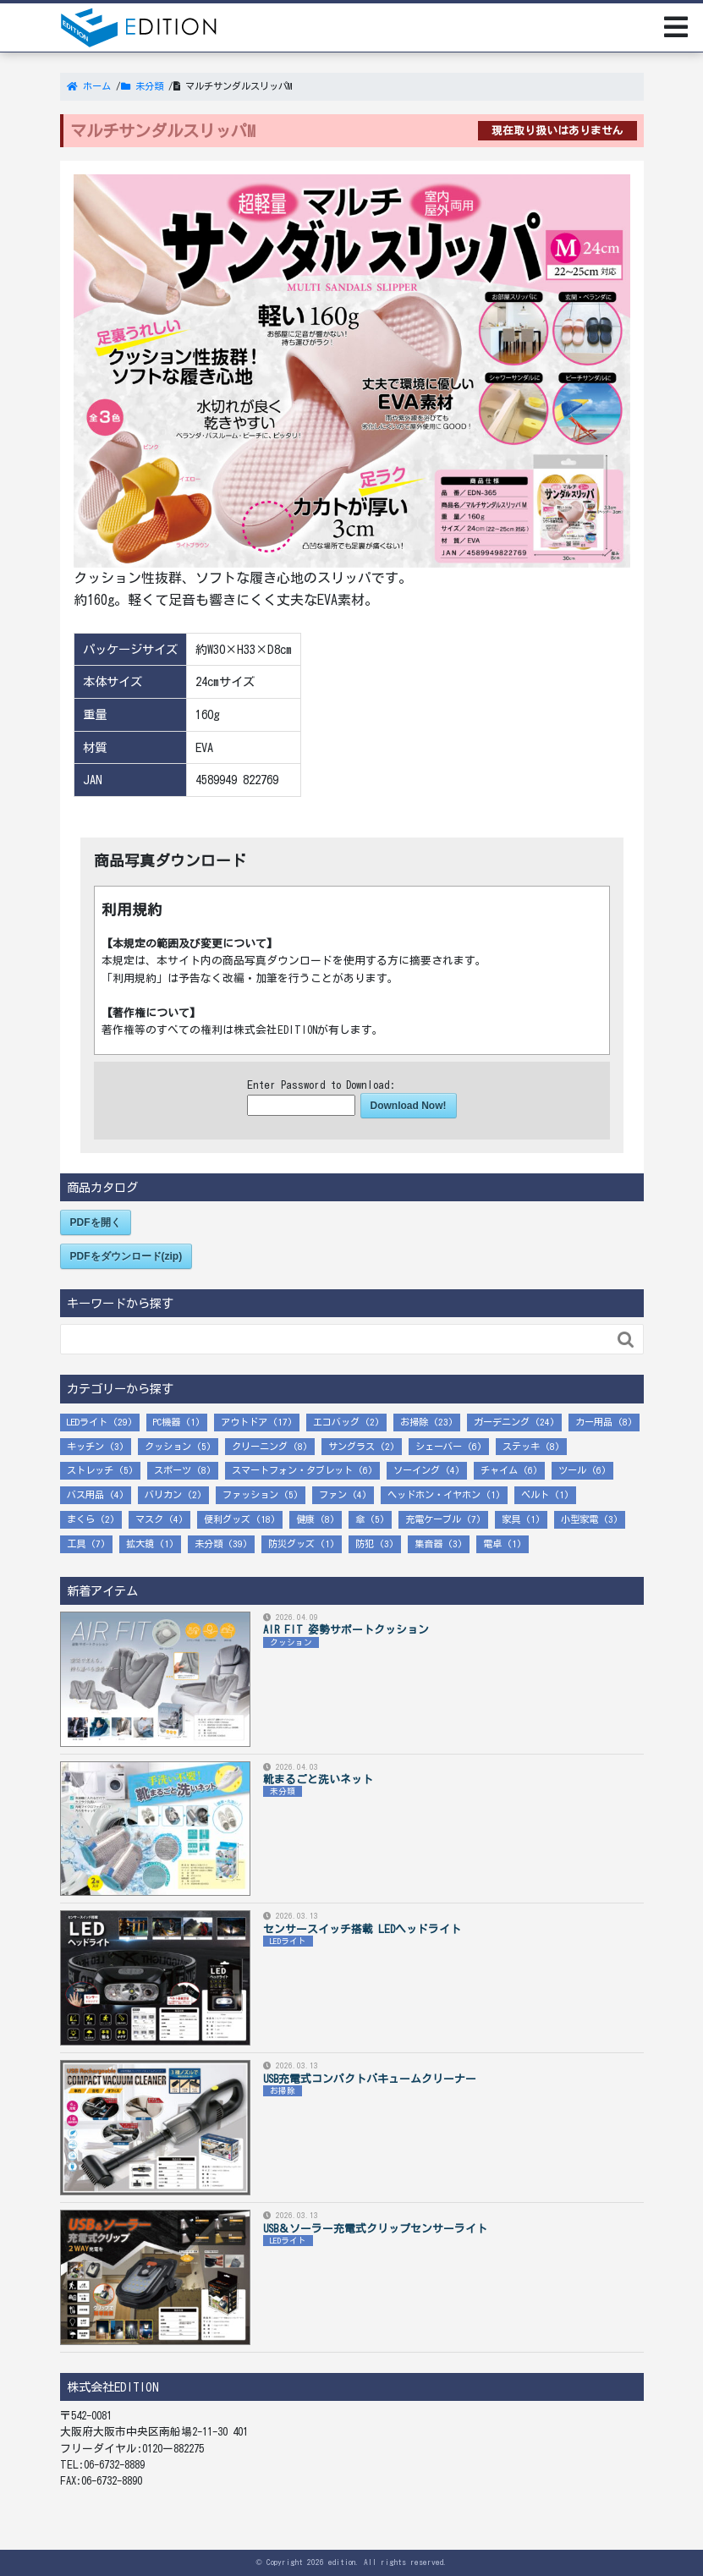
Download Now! (409, 1106)
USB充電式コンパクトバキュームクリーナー (369, 2078)
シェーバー (438, 1446)
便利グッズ (227, 1519)
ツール (572, 1470)
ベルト (535, 1494)
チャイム (499, 1470)
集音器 (428, 1543)
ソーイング (416, 1470)
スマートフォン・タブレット (292, 1470)
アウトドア (244, 1421)
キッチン (85, 1446)
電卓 (492, 1543)
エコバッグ (336, 1421)
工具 (76, 1543)
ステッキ (521, 1446)
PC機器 (166, 1421)
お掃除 (414, 1421)
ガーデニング (502, 1421)
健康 (305, 1519)
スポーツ (172, 1470)
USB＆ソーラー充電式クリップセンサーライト (375, 2228)
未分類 (208, 1543)
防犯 (364, 1543)
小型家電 (579, 1519)
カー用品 (593, 1421)
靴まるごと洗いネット (318, 1779)
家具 (511, 1519)
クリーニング (260, 1446)
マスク (149, 1519)
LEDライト (87, 1421)
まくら (81, 1519)
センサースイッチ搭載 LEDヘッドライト (362, 1929)
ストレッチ (90, 1470)
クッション (168, 1446)
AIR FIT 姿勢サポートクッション (346, 1629)
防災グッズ (291, 1543)
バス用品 (85, 1494)
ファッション (250, 1494)
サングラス (351, 1446)
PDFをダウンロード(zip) (126, 1256)
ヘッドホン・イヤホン (434, 1494)
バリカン (163, 1494)
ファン (333, 1494)
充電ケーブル (433, 1519)
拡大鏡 (140, 1543)
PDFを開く (95, 1222)
